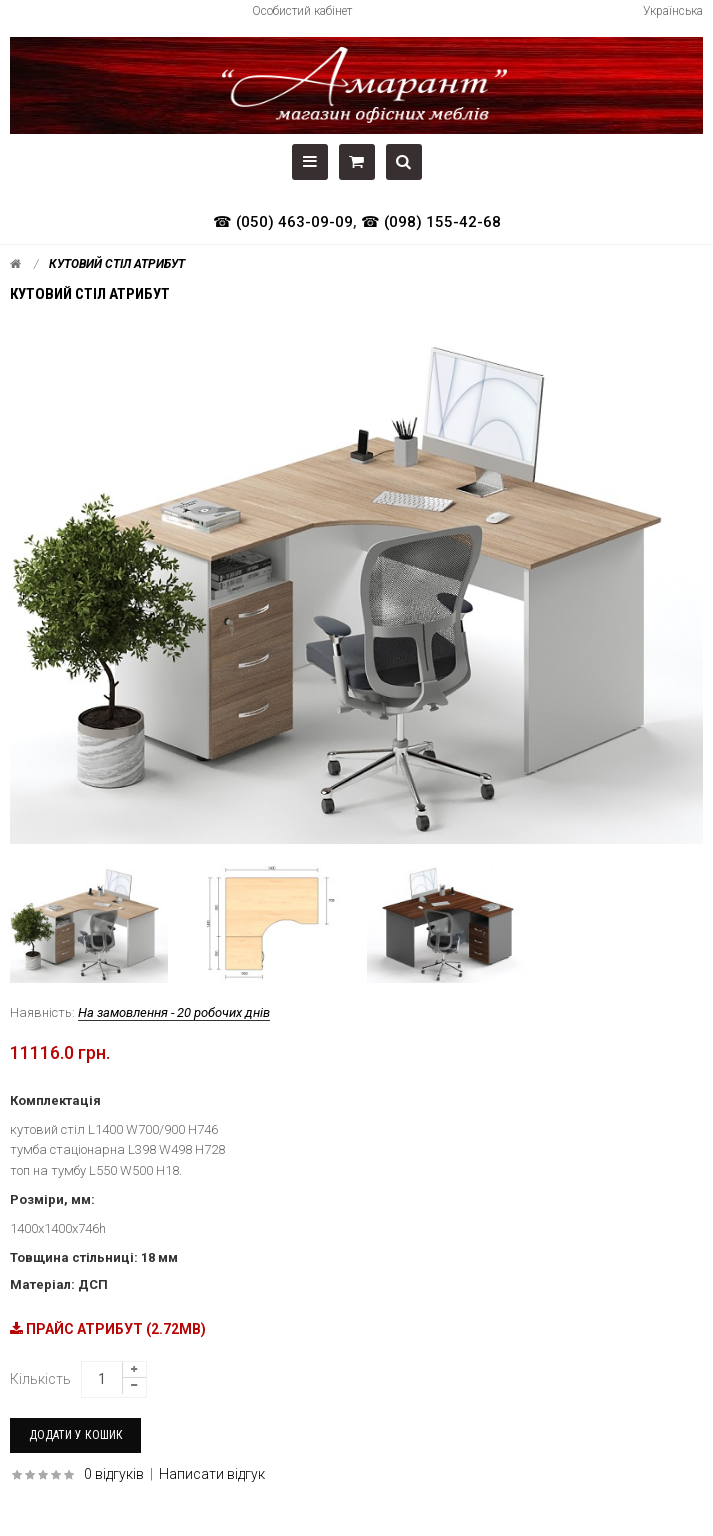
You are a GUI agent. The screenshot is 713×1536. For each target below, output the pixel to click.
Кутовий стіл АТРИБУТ (117, 264)
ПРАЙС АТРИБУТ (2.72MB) (108, 1329)
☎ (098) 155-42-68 (431, 222)
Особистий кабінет (302, 11)
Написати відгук (212, 1474)
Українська (673, 11)
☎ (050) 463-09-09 (283, 222)
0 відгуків (114, 1474)
